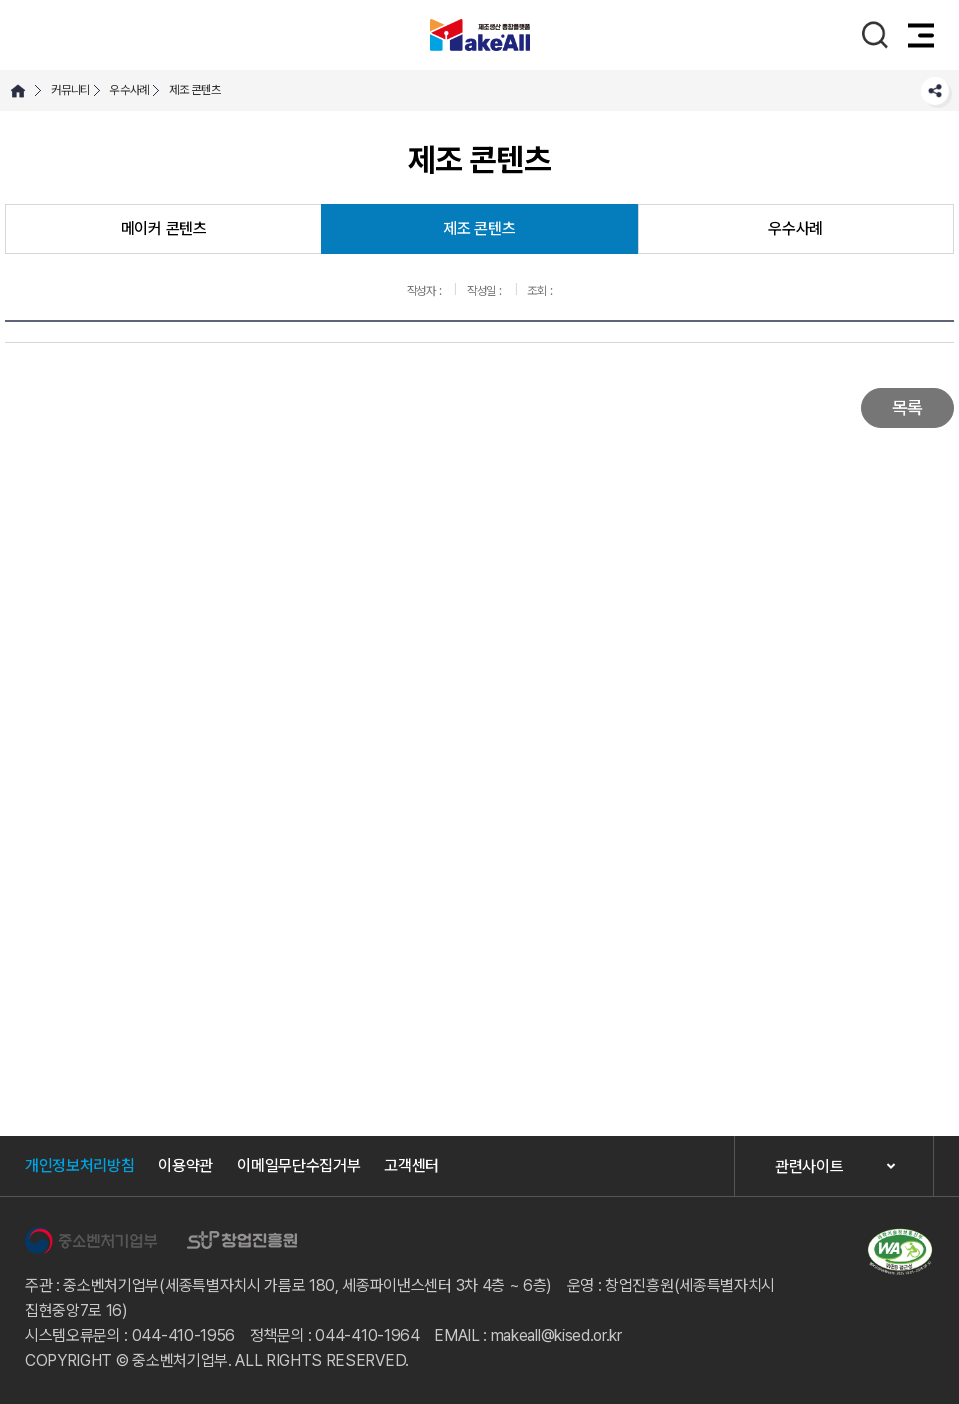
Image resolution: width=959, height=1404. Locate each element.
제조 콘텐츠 (195, 90)
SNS (935, 91)
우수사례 (129, 90)
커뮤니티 (70, 90)
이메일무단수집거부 (298, 1165)
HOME (18, 90)
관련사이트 (809, 1166)
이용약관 (185, 1165)
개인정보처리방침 (79, 1165)
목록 (907, 407)
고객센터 (411, 1165)
